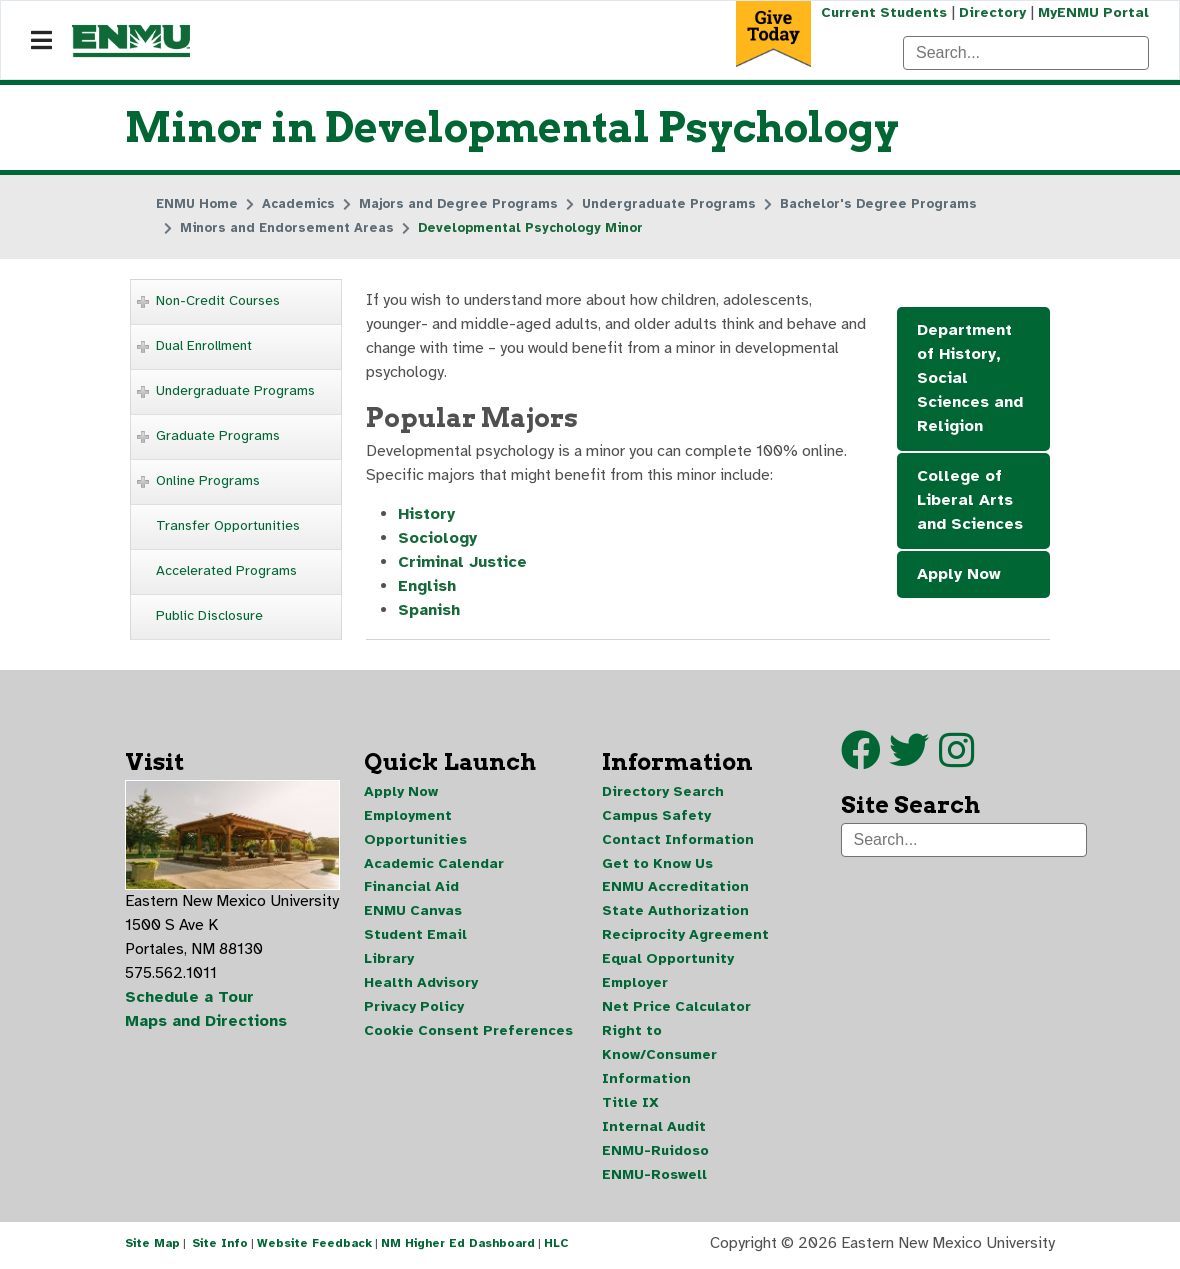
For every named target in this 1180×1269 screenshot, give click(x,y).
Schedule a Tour (190, 999)
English (427, 588)
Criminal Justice (463, 564)
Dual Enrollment (204, 345)
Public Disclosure (209, 615)
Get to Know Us (657, 864)
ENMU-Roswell (654, 1176)
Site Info (220, 1247)
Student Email (415, 936)
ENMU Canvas (413, 912)
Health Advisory (421, 984)
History (426, 516)
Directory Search (663, 792)
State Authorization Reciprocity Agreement (685, 924)
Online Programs (208, 480)
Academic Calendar (434, 864)
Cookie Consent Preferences (468, 1032)
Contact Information (678, 840)
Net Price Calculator (676, 1008)
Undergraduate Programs (235, 390)
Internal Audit (654, 1128)
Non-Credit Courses (218, 300)
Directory (992, 12)
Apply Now (959, 575)
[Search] (1026, 53)
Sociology (437, 540)
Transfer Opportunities (228, 525)
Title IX (630, 1104)
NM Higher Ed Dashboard (458, 1247)
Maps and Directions (207, 1023)
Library (389, 960)
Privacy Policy (414, 1008)
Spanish (429, 612)
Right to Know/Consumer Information (659, 1056)
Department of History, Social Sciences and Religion (970, 379)
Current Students (884, 12)
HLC (556, 1247)
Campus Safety (656, 816)
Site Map (152, 1247)
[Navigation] (41, 41)
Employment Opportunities (415, 828)
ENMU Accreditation (675, 888)
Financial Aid (411, 888)
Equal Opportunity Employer (668, 972)
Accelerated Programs (226, 570)
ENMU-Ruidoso (655, 1152)
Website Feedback (314, 1247)
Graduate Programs (218, 435)
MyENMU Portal (1093, 12)
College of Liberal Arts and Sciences (970, 501)
